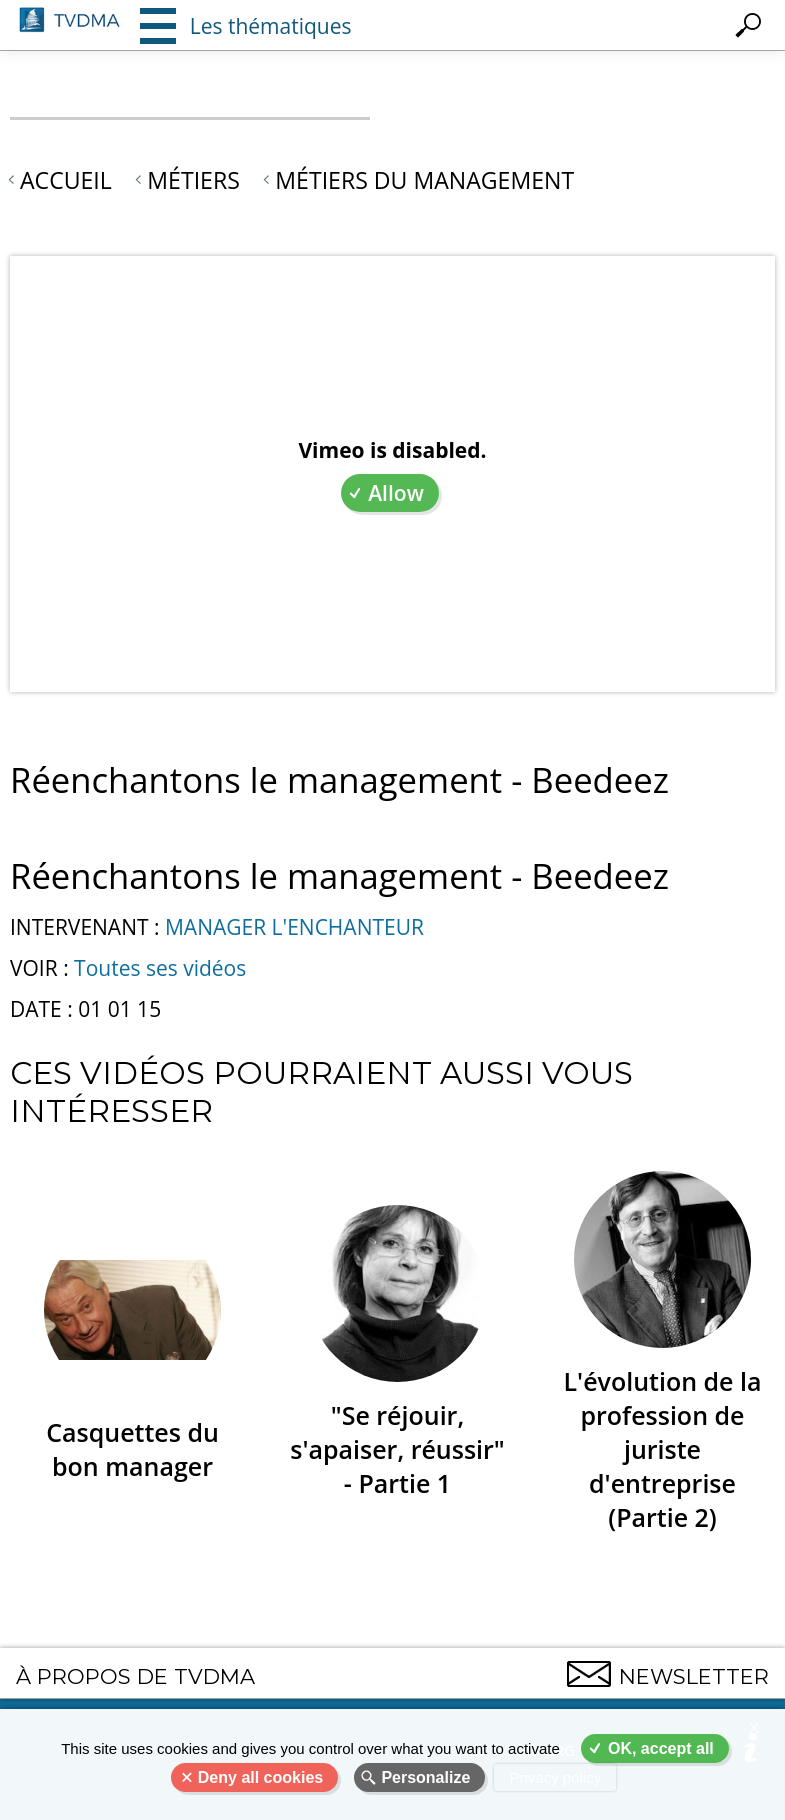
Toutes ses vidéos (160, 968)
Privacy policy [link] (555, 1777)
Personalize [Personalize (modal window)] (425, 1777)
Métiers (193, 180)
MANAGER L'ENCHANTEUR (294, 927)
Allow (396, 493)
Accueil (66, 180)
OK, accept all (661, 1748)
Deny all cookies (260, 1777)
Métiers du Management (424, 180)
